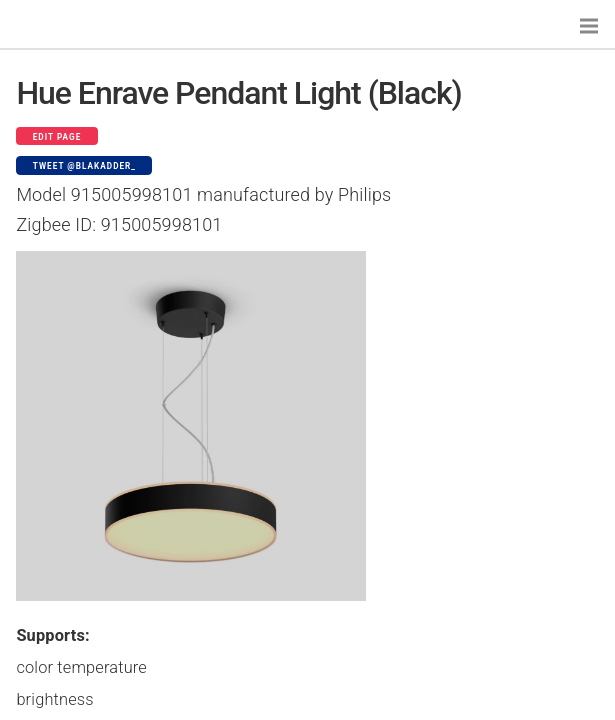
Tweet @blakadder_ (84, 166)
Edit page (57, 137)
